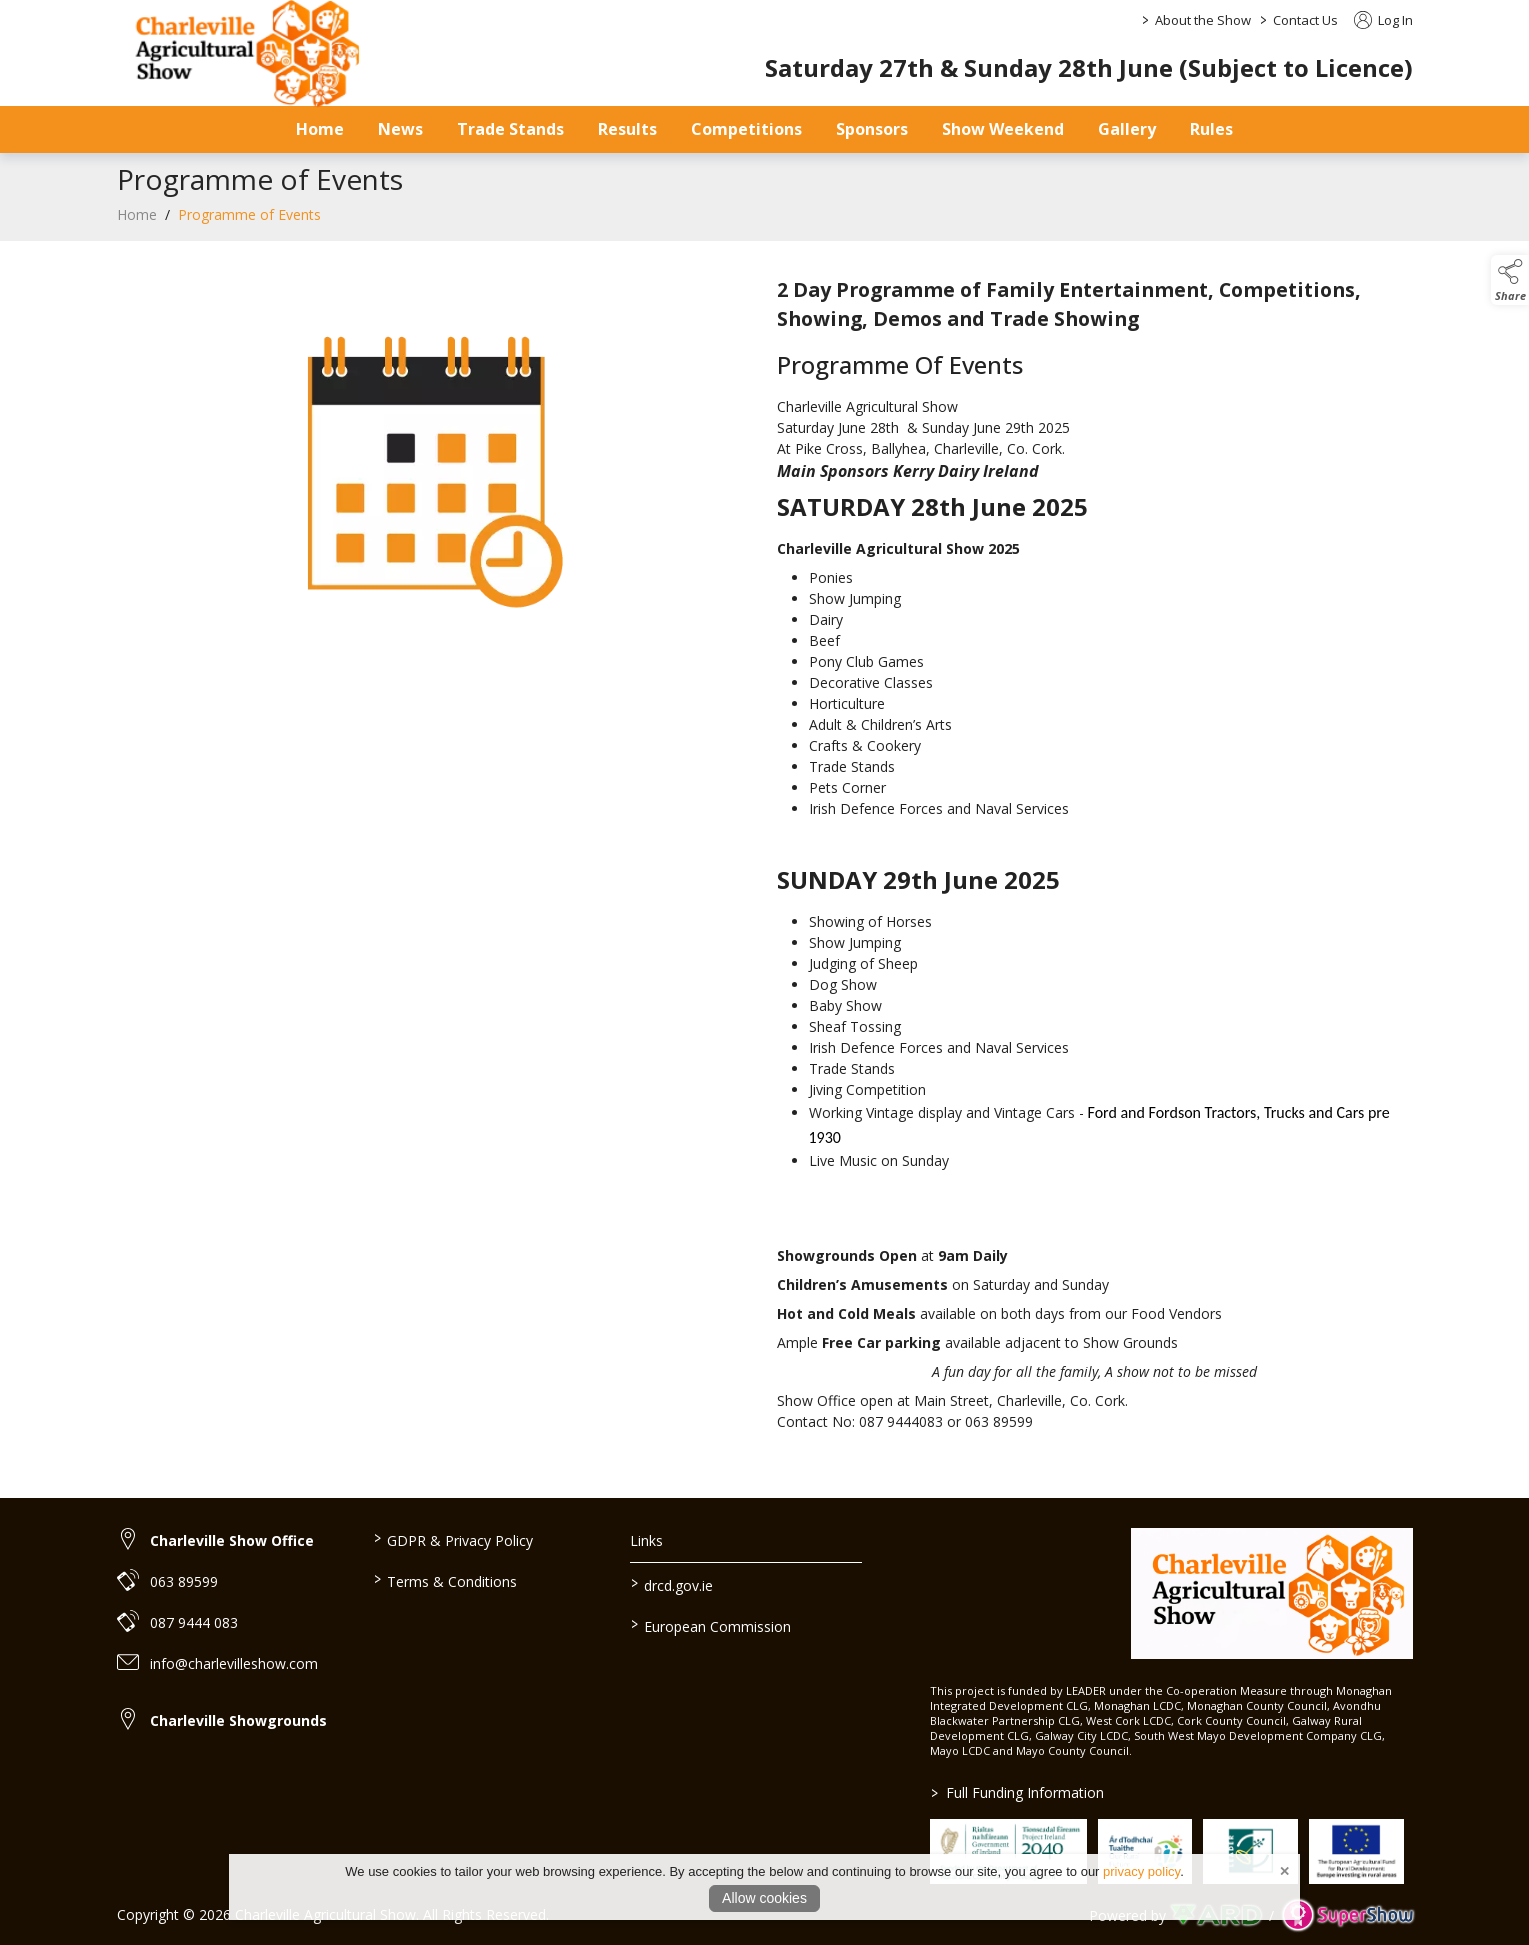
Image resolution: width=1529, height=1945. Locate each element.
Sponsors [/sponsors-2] (872, 129)
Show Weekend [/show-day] (1003, 129)
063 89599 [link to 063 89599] (184, 1581)
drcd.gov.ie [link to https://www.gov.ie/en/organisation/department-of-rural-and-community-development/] (672, 1584)
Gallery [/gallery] (1127, 129)
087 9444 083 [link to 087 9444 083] (194, 1622)
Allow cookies (764, 1898)
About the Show (1203, 20)
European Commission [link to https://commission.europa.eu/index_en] (711, 1625)
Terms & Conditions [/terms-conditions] (445, 1580)
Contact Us (1305, 20)
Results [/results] (627, 129)
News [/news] (400, 129)
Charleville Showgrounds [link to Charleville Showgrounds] (238, 1720)
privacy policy (1141, 1871)
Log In (1383, 20)
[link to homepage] (1271, 1593)
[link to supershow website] (1347, 1915)
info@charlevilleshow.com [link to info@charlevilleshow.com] (234, 1663)
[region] (765, 858)
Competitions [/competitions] (746, 129)
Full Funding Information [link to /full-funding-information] (1017, 1792)
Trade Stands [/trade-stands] (510, 129)
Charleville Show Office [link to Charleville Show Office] (232, 1540)
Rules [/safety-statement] (1211, 129)
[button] (1510, 280)
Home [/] (320, 129)
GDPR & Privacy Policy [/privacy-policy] (453, 1539)
